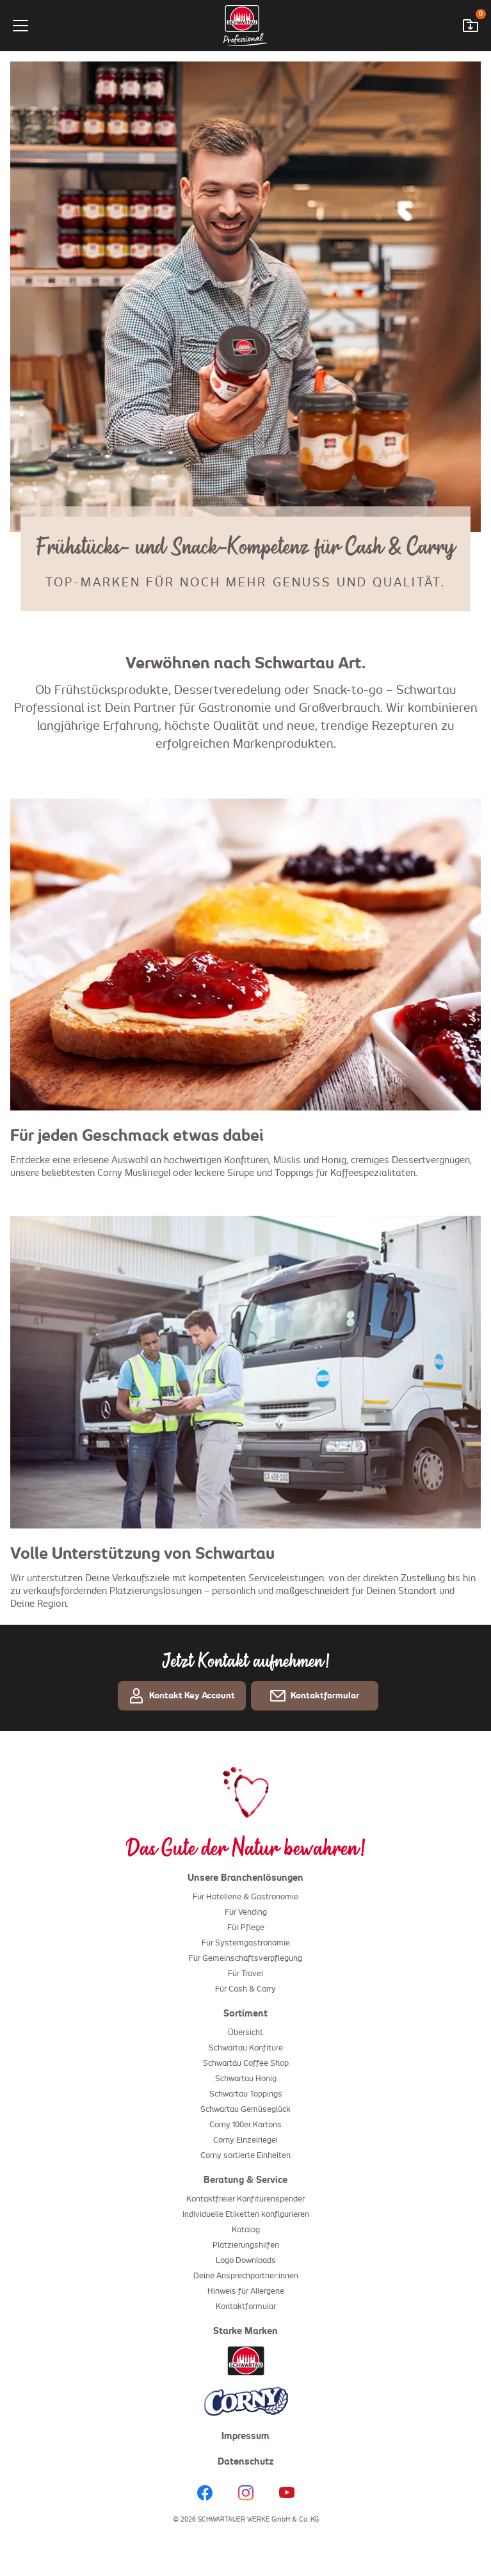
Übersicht (245, 2034)
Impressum (245, 2437)
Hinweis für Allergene (245, 2293)
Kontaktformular (246, 2308)
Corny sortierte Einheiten (245, 2157)
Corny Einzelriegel (245, 2142)
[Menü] (51, 25)
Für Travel (245, 1975)
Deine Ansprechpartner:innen (245, 2278)
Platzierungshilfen (246, 2247)
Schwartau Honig (246, 2080)
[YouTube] (286, 2494)
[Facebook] (205, 2494)
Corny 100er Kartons (245, 2126)
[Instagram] (246, 2494)
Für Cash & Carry (245, 1991)
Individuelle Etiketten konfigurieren (245, 2216)
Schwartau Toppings (245, 2096)
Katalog (246, 2231)
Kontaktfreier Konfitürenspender (245, 2201)
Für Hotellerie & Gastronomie (245, 1899)
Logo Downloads (246, 2262)
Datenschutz (246, 2463)
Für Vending (246, 1914)
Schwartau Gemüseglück (245, 2111)
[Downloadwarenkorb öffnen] (470, 25)
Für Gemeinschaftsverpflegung (245, 1960)
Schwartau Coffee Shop (246, 2065)
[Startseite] (245, 25)
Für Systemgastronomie (246, 1945)
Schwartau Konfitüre (246, 2050)
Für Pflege (245, 1929)
